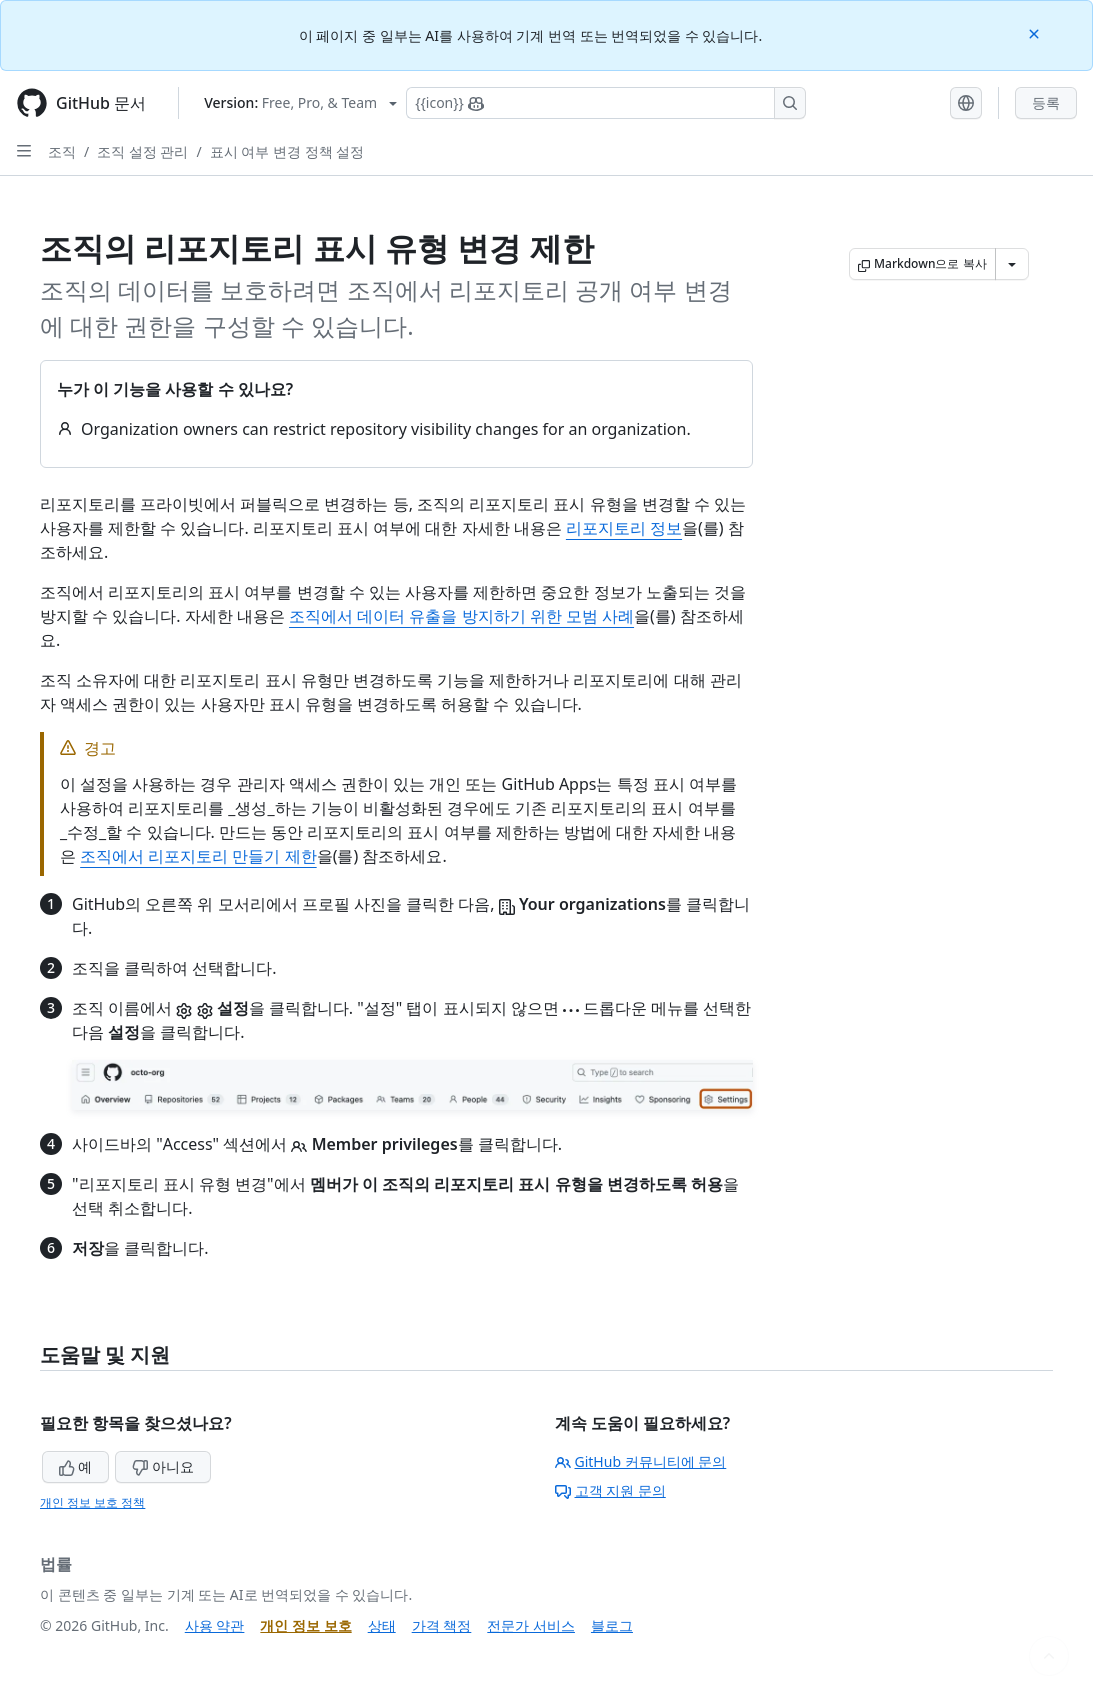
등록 (1046, 102)
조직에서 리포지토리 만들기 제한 (198, 856)
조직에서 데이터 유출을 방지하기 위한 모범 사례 (461, 616)
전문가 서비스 (531, 1625)
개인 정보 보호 (305, 1625)
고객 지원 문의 (610, 1490)
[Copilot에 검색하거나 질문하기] (606, 103)
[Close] (1036, 32)
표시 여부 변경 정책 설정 (287, 151)
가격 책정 (442, 1625)
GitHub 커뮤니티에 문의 (641, 1461)
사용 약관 (215, 1625)
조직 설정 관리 (142, 151)
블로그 (612, 1625)
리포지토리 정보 (624, 528)
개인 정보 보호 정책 (92, 1502)
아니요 (163, 1466)
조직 (62, 151)
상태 (382, 1625)
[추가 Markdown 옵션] (1012, 264)
